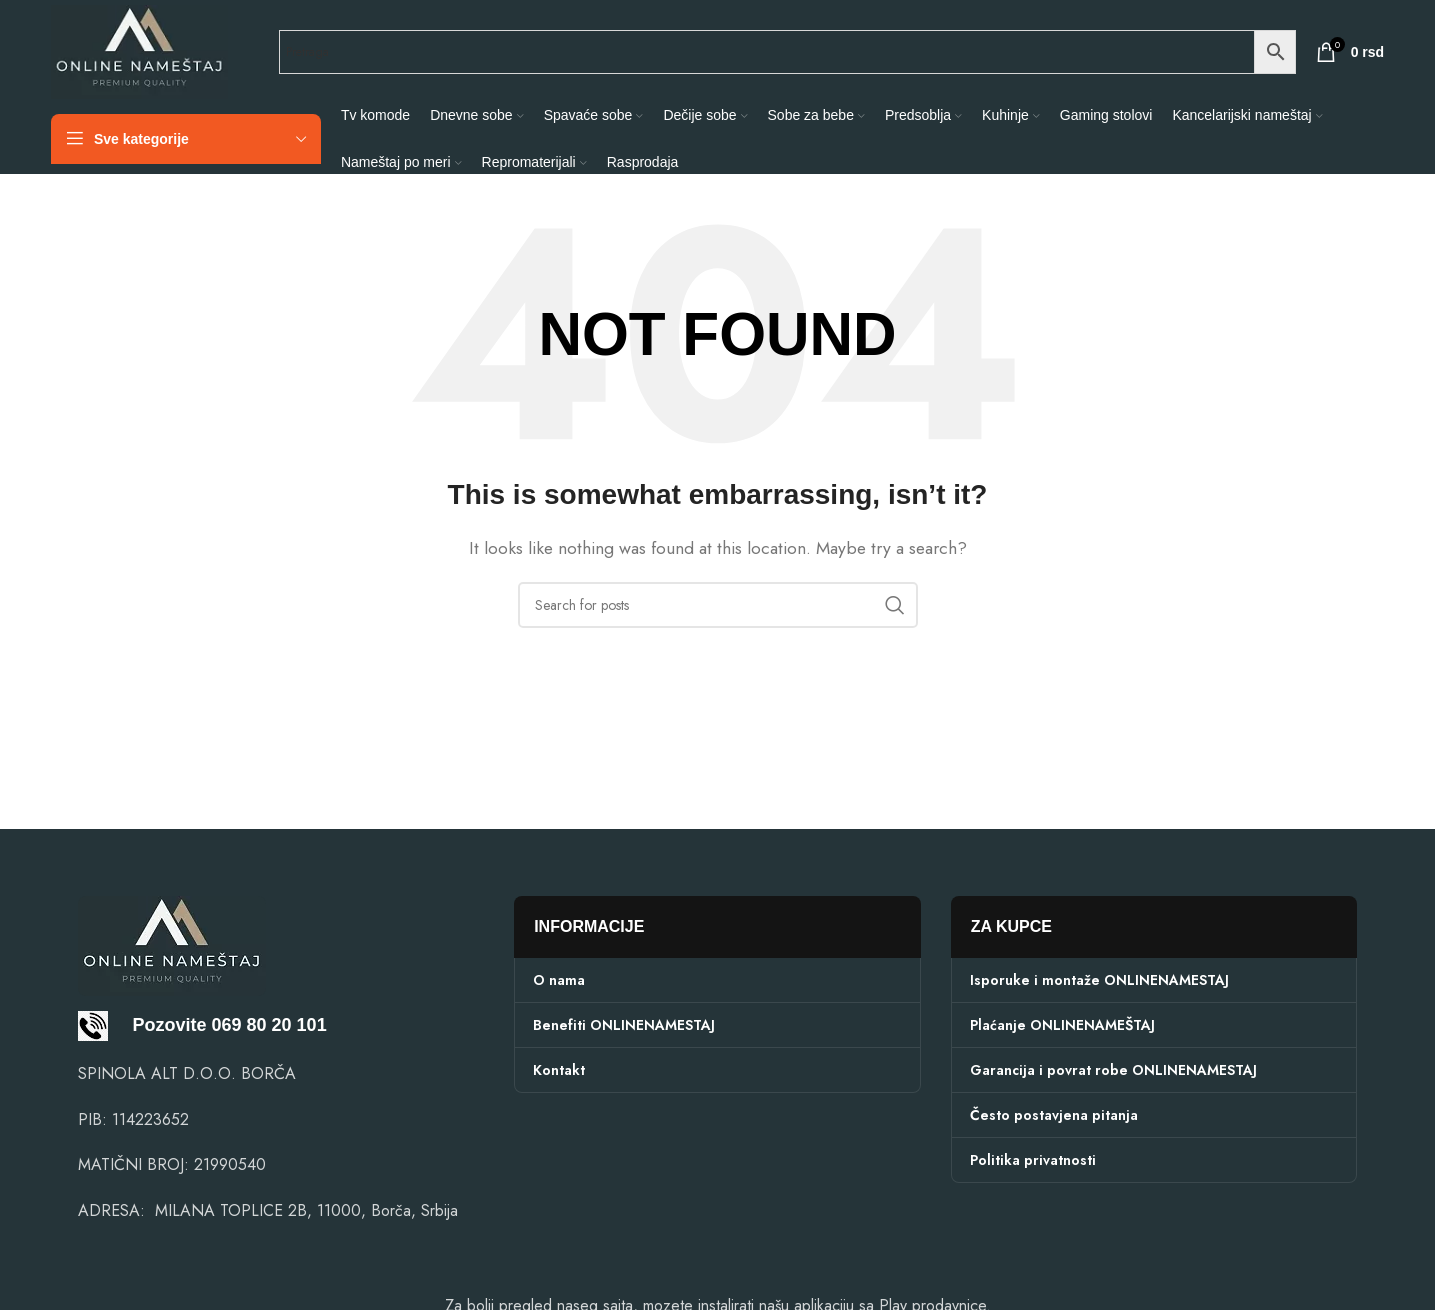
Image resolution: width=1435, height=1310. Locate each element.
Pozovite (142, 1025)
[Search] (718, 605)
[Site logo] (139, 50)
